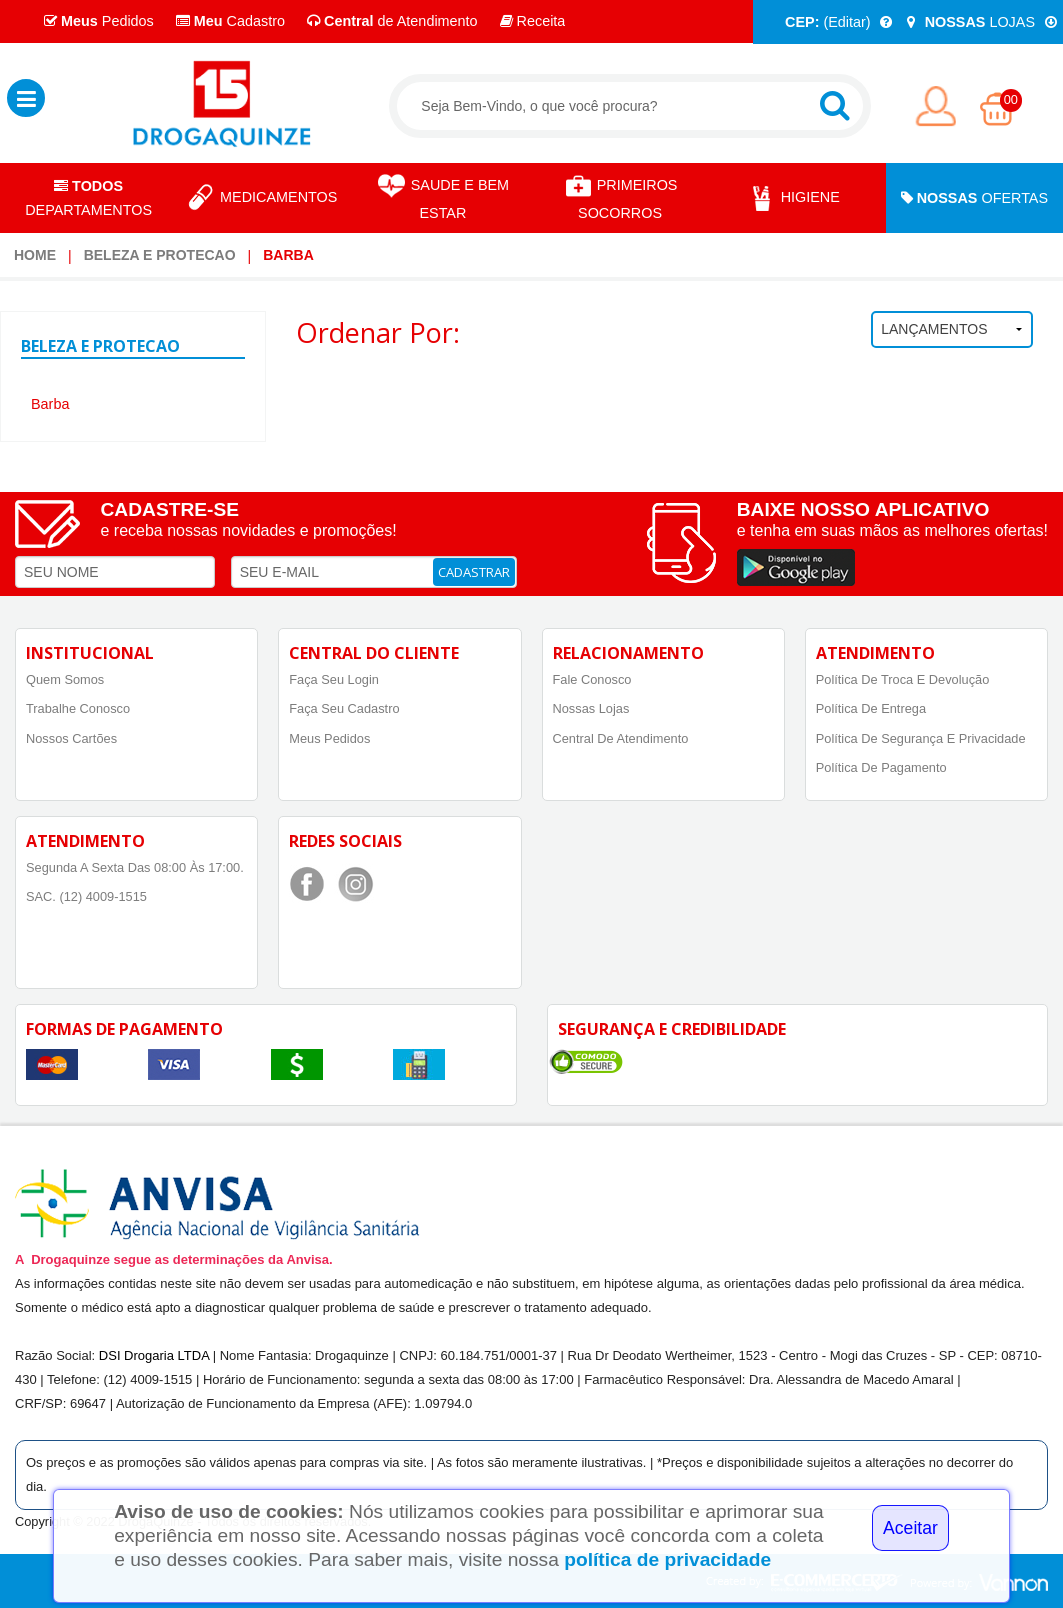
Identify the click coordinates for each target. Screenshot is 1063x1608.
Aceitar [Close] (910, 1528)
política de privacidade (667, 1559)
